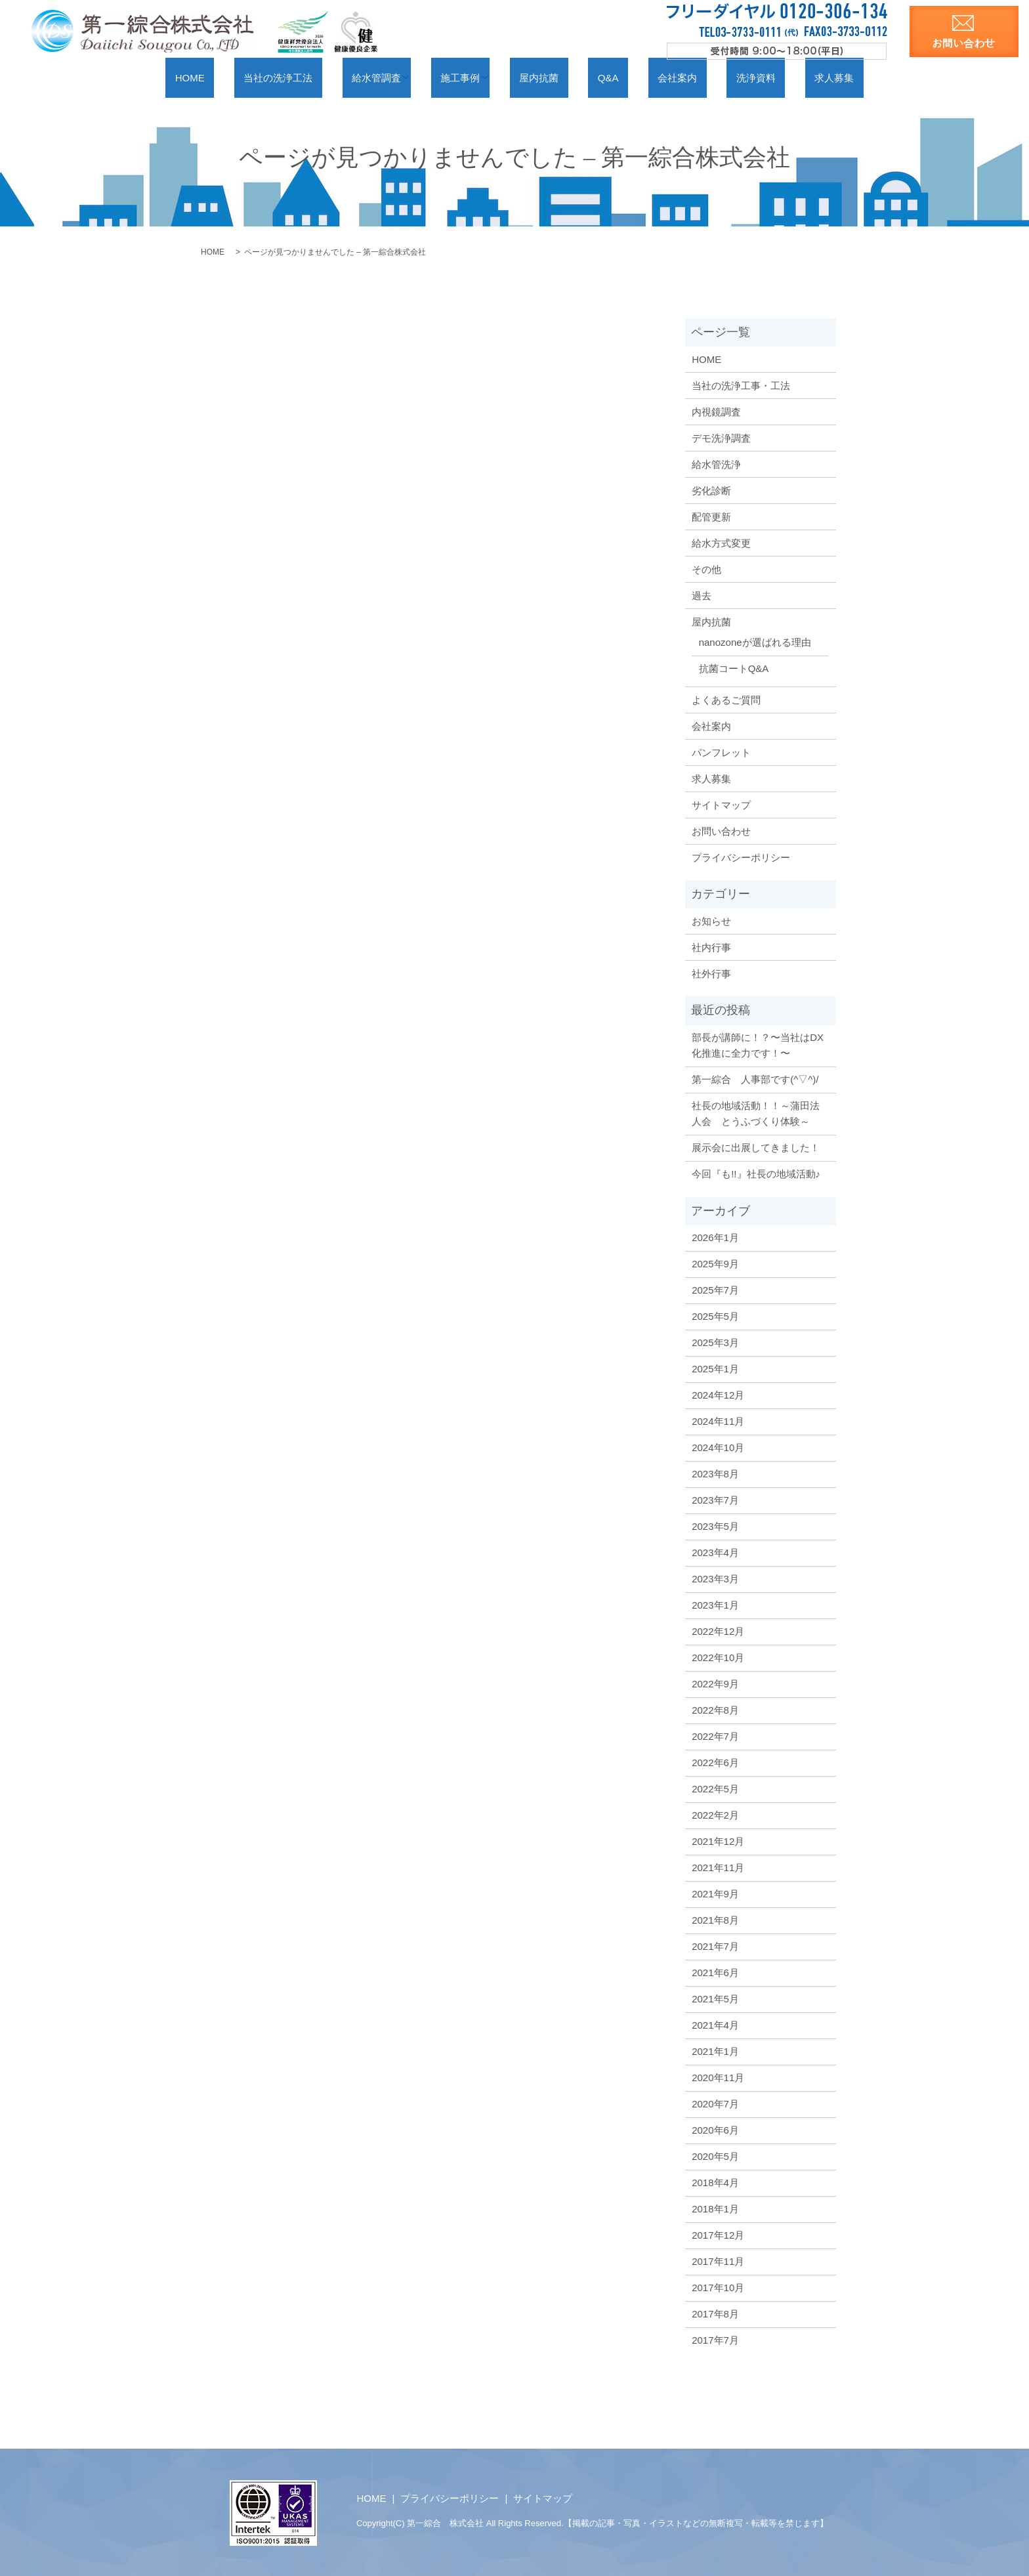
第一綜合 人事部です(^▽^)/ (755, 1078)
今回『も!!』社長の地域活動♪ (756, 1173)
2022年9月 (715, 1683)
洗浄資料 (715, 77)
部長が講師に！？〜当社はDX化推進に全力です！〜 (758, 1044)
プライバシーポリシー (741, 856)
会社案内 (654, 77)
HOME (247, 77)
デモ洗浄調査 (721, 437)
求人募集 (777, 77)
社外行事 (711, 973)
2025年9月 (715, 1263)
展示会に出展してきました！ (756, 1146)
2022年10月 (718, 1656)
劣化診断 (711, 490)
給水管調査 (402, 77)
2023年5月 (715, 1525)
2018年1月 (715, 2208)
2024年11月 (718, 1420)
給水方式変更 (721, 542)
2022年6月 (715, 1761)
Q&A (602, 77)
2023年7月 (715, 1499)
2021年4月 (715, 2024)
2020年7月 (715, 2103)
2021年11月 (718, 1866)
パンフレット (721, 751)
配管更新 (711, 516)
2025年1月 (715, 1368)
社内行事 (711, 946)
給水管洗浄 (716, 463)
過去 (701, 595)
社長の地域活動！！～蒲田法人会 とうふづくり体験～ (756, 1112)
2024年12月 (718, 1394)
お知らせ (711, 920)
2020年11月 (718, 2076)
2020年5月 (715, 2155)
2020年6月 (715, 2129)
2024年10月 (718, 1446)
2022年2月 (715, 1814)
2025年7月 (715, 1289)
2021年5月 (715, 1998)
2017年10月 (718, 2286)
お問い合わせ (721, 830)
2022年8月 (715, 1709)
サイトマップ (721, 804)
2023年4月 (715, 1551)
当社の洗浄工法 (320, 77)
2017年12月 (718, 2234)
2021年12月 (718, 1840)
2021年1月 (715, 2050)
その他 (706, 568)
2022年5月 (715, 1788)
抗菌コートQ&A (734, 667)
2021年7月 (715, 1945)
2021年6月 (715, 1971)
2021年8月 (715, 1919)
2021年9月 (715, 1893)
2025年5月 (715, 1315)
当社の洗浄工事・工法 (741, 385)
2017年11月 (718, 2260)
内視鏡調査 (716, 411)
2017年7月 (715, 2339)
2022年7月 (715, 1735)
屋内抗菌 (549, 77)
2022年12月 (718, 1630)
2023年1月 (715, 1604)
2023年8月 (715, 1473)
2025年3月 (715, 1341)
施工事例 (478, 77)
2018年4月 (715, 2181)
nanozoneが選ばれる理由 (755, 641)
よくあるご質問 (726, 699)
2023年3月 (715, 1578)
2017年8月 (715, 2313)
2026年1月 (715, 1236)
